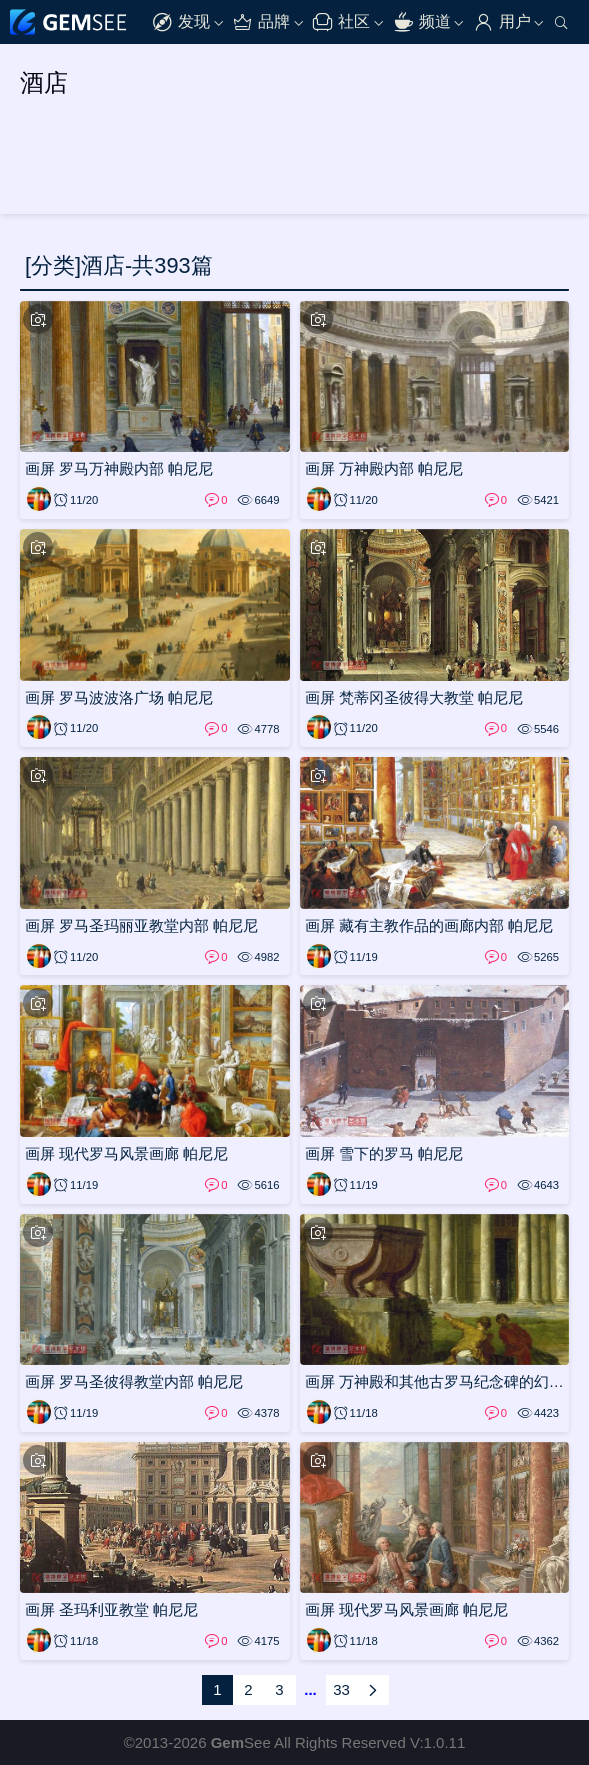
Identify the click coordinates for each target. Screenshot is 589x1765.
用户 (502, 22)
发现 (181, 22)
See (241, 1742)
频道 (422, 22)
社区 (341, 22)
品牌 (261, 22)
